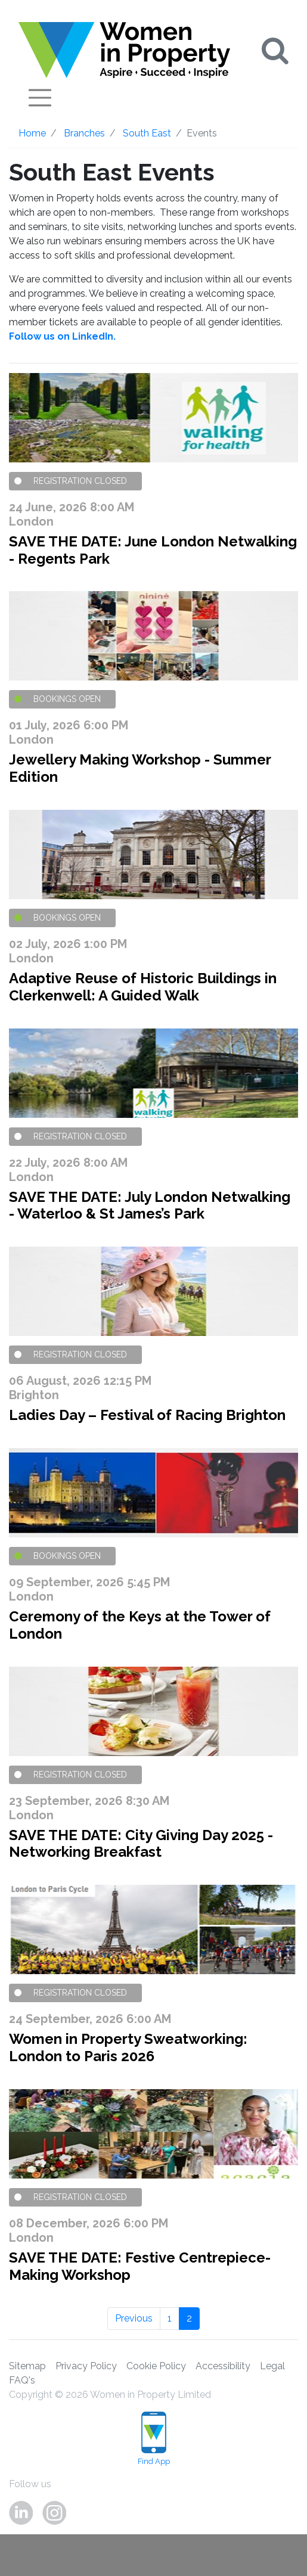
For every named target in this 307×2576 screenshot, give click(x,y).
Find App (154, 2439)
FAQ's (22, 2380)
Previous (134, 2318)
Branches (84, 133)
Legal (272, 2366)
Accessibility (223, 2366)
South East (147, 133)
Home (32, 133)
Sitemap (27, 2366)
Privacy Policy (86, 2366)
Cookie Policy (156, 2366)
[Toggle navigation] (39, 97)
